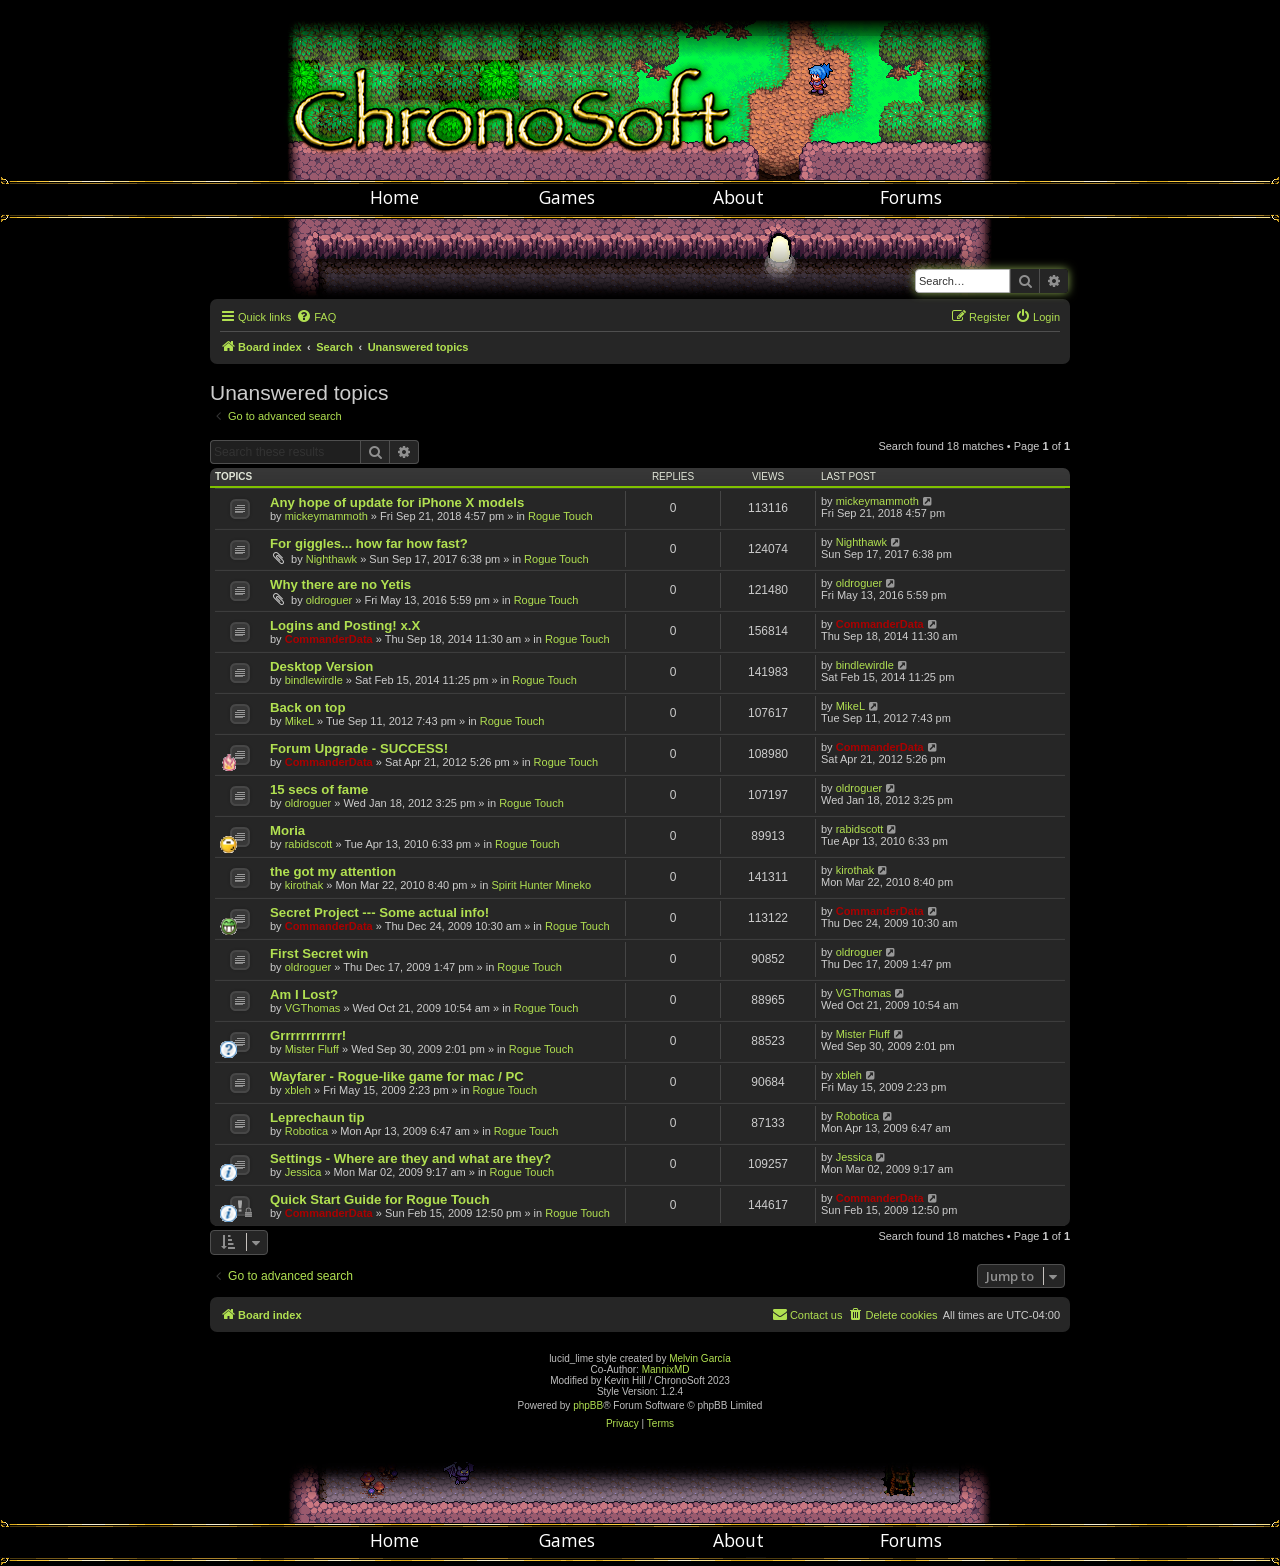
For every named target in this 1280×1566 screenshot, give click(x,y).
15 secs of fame (319, 789)
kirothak (304, 885)
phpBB (588, 1405)
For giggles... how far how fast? (369, 543)
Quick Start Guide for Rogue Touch (380, 1199)
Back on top (307, 707)
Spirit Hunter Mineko (541, 885)
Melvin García (700, 1358)
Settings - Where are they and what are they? (410, 1158)
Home (394, 197)
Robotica (306, 1131)
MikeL (299, 721)
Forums (911, 197)
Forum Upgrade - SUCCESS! (359, 748)
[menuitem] (316, 317)
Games (567, 197)
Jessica (303, 1172)
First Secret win (319, 953)
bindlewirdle (314, 680)
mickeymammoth (326, 516)
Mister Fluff (312, 1049)
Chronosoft (640, 90)
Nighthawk (331, 559)
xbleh (298, 1090)
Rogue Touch (560, 516)
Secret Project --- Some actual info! (379, 912)
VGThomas (313, 1008)
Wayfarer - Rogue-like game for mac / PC (397, 1076)
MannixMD (666, 1369)
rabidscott (309, 844)
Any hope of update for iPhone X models (397, 502)
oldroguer (329, 600)
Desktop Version (321, 666)
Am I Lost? (304, 994)
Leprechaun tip (317, 1117)
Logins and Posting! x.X (345, 625)
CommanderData (329, 639)
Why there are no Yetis (340, 584)
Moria (287, 830)
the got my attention (333, 871)
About (738, 197)
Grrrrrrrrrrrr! (308, 1035)
